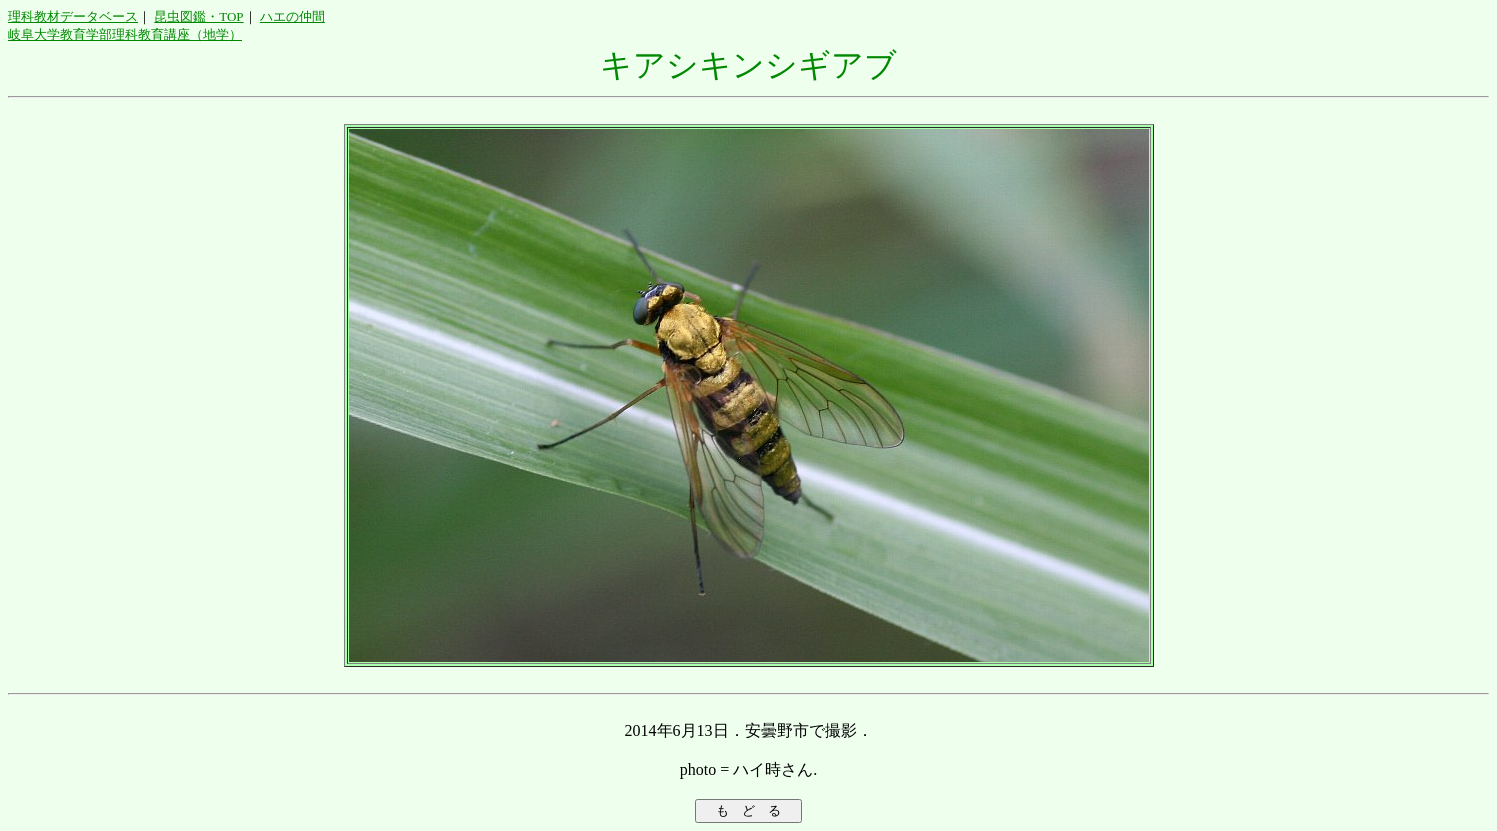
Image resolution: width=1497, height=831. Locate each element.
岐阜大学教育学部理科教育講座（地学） (125, 34)
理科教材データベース (73, 16)
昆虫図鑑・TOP (198, 16)
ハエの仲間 (292, 16)
